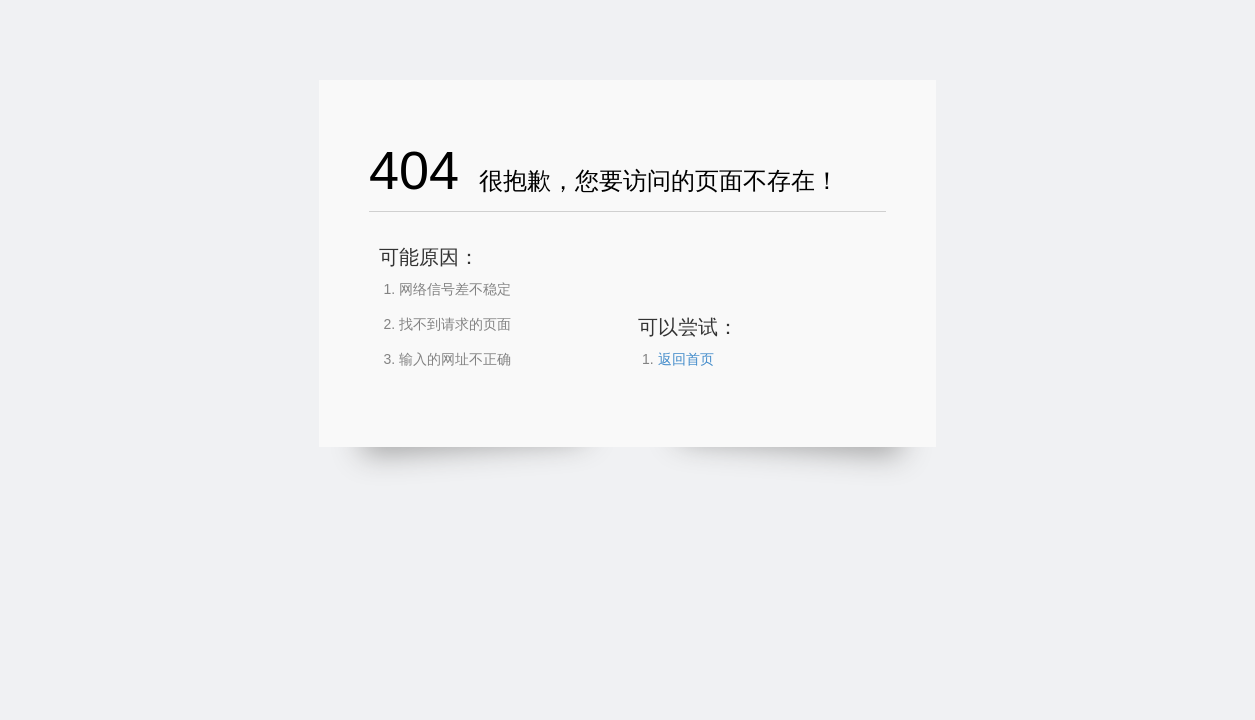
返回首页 (686, 359)
